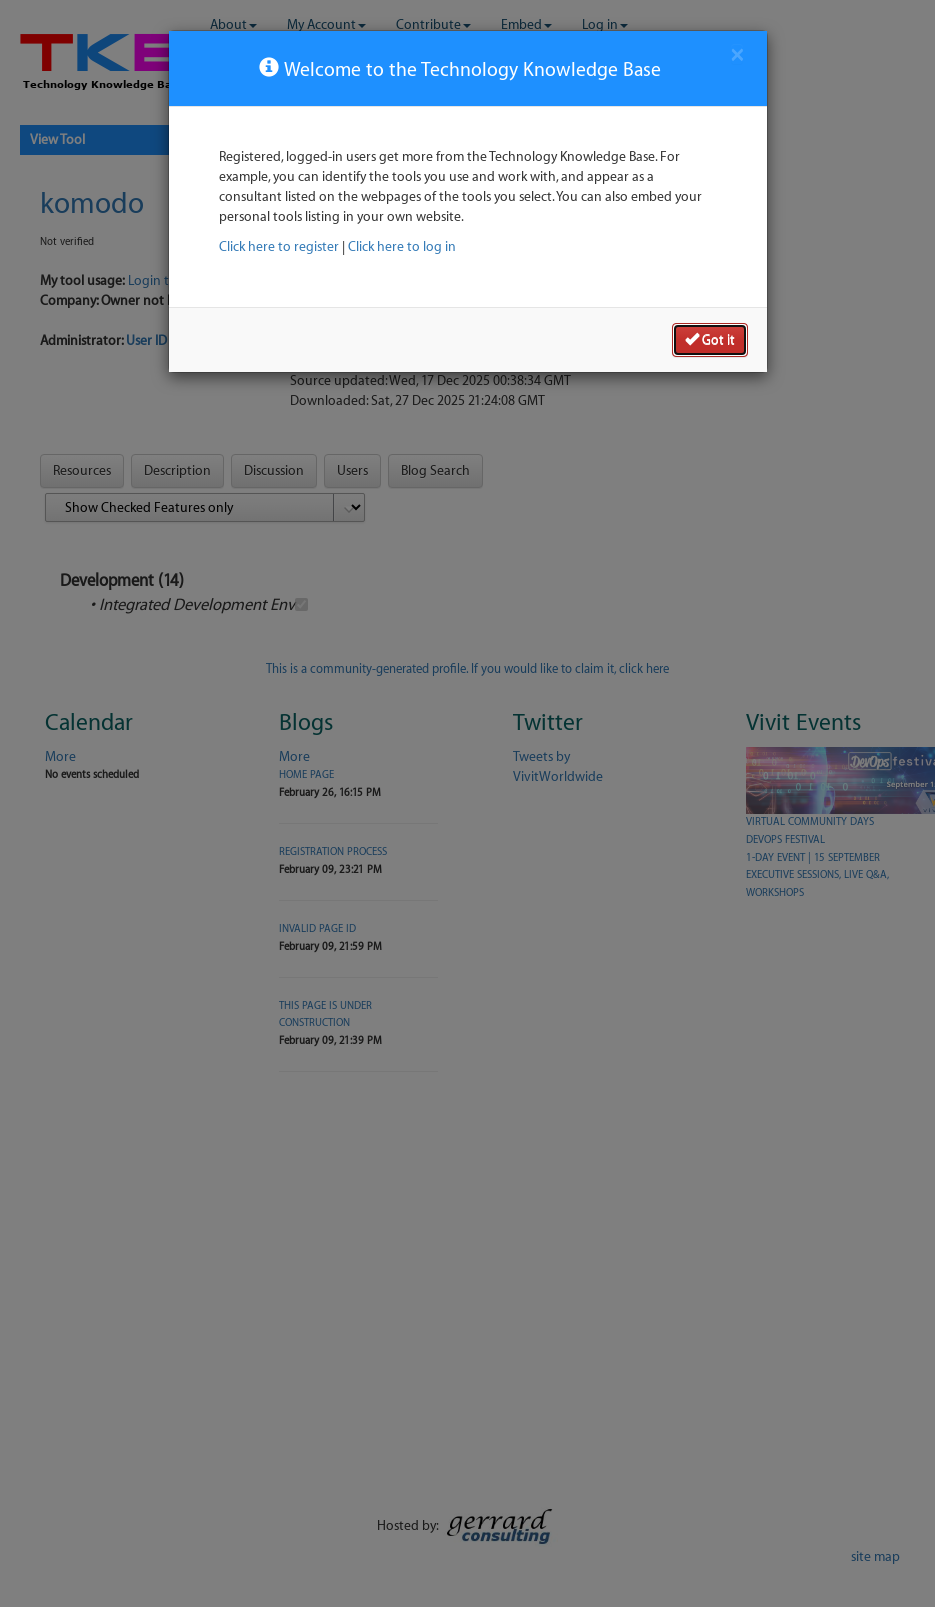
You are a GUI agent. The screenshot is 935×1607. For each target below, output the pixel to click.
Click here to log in (402, 246)
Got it (710, 339)
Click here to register (279, 246)
